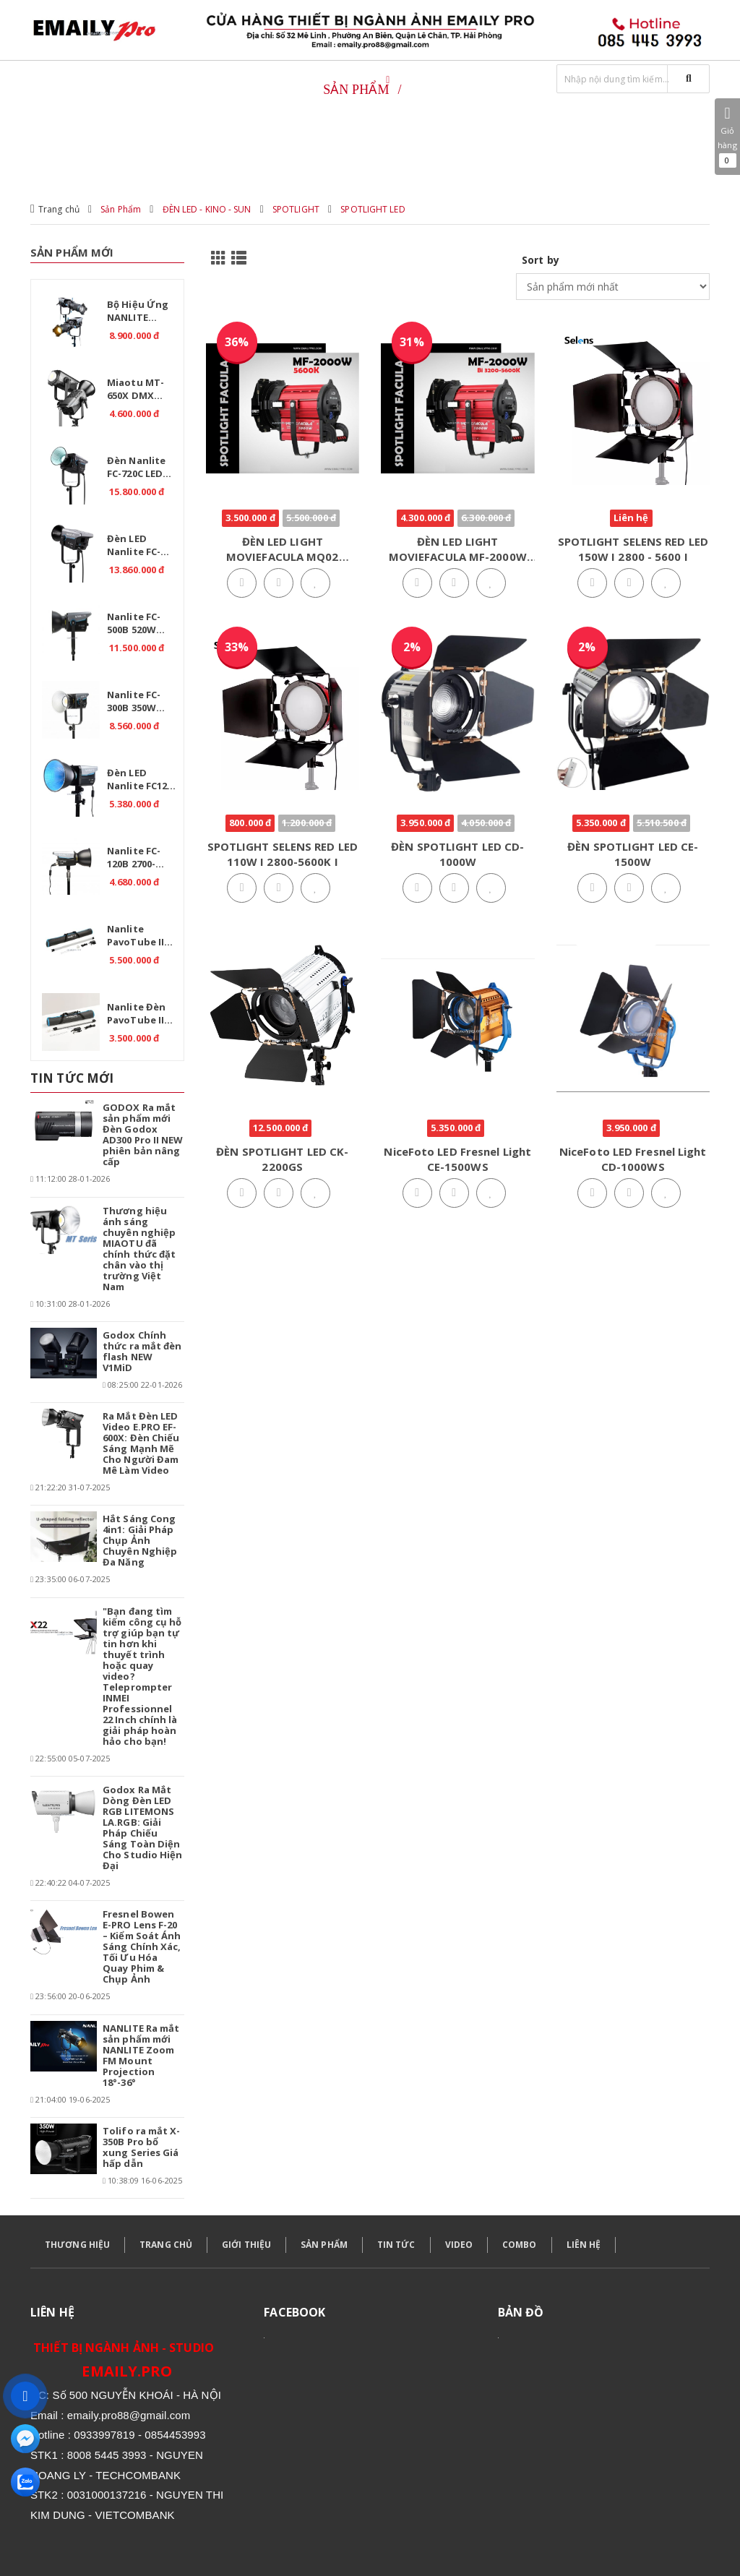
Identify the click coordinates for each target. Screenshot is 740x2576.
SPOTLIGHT (295, 209)
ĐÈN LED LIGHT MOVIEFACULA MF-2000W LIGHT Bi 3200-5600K (458, 556)
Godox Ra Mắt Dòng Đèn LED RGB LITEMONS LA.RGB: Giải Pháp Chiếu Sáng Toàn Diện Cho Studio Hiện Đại (143, 1827)
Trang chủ (58, 209)
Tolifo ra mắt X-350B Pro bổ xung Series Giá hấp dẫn (142, 2147)
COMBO (519, 2244)
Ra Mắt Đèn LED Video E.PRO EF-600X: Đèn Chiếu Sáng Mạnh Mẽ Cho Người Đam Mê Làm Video (141, 1443)
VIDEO (459, 2244)
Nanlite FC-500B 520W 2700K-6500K (135, 625)
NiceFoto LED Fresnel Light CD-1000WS (633, 1159)
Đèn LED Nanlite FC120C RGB (142, 781)
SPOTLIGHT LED (372, 209)
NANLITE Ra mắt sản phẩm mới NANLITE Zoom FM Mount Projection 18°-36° (141, 2055)
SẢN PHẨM (324, 2244)
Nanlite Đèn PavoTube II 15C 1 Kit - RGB (141, 1015)
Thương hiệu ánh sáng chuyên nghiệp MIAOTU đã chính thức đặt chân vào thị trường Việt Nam (139, 1248)
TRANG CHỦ (165, 2244)
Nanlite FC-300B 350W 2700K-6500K (135, 703)
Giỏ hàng (727, 137)
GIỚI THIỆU (246, 2244)
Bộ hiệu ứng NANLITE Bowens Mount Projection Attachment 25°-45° (137, 313)
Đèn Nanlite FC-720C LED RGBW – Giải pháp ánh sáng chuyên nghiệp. (139, 469)
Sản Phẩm (120, 209)
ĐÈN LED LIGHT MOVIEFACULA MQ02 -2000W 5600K (282, 556)
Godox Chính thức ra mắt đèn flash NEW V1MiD (142, 1351)
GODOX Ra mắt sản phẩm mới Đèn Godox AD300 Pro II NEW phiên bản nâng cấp (143, 1134)
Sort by (540, 260)
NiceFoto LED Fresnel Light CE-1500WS (457, 1159)
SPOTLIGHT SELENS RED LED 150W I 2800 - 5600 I (633, 549)
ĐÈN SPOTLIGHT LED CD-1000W (457, 854)
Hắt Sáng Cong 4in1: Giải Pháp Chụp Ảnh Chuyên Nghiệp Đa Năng (140, 1540)
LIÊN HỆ (584, 2244)
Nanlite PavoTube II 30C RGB (135, 937)
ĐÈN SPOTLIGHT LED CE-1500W (632, 854)
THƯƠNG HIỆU (77, 2244)
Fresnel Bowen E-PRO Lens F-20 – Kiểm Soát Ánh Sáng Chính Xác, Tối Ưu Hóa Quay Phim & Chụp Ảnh (142, 1946)
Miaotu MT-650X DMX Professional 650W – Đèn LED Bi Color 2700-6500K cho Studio (142, 391)
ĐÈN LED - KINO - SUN (207, 209)
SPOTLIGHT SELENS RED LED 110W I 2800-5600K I (282, 854)
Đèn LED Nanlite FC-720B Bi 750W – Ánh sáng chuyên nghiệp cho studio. (141, 547)
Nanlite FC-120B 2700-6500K (133, 859)
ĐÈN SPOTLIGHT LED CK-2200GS (282, 1159)
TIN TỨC (396, 2244)
